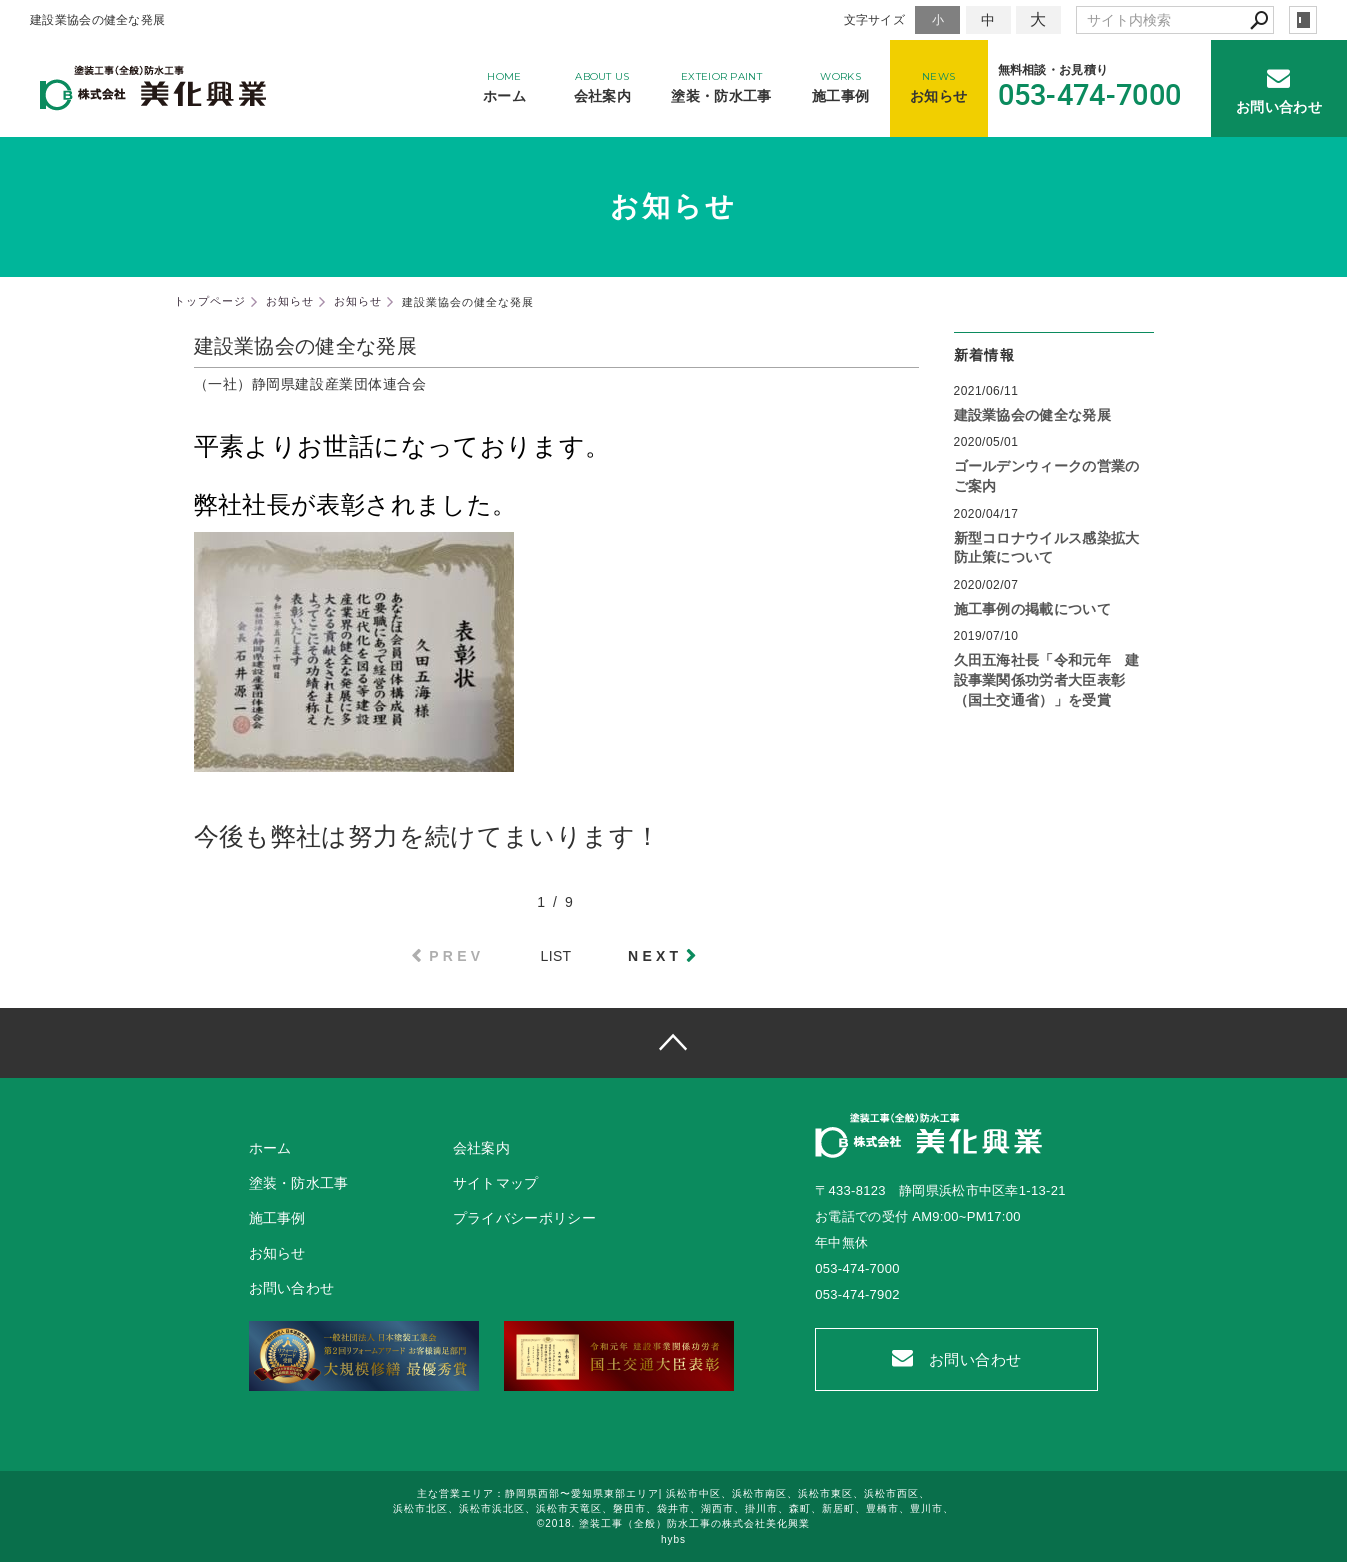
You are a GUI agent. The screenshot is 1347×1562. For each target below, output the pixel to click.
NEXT (655, 956)
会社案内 (481, 1148)
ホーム (270, 1148)
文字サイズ (875, 20)
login (1303, 20)
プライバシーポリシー (524, 1218)
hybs (673, 1539)
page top (673, 1043)
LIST (556, 956)
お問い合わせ (957, 1358)
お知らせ (277, 1253)
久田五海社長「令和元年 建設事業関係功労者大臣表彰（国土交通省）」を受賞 (1047, 679)
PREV (456, 956)
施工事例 (277, 1218)
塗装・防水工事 (299, 1183)
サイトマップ (496, 1183)
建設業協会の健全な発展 (1032, 415)
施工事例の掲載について (1032, 609)
